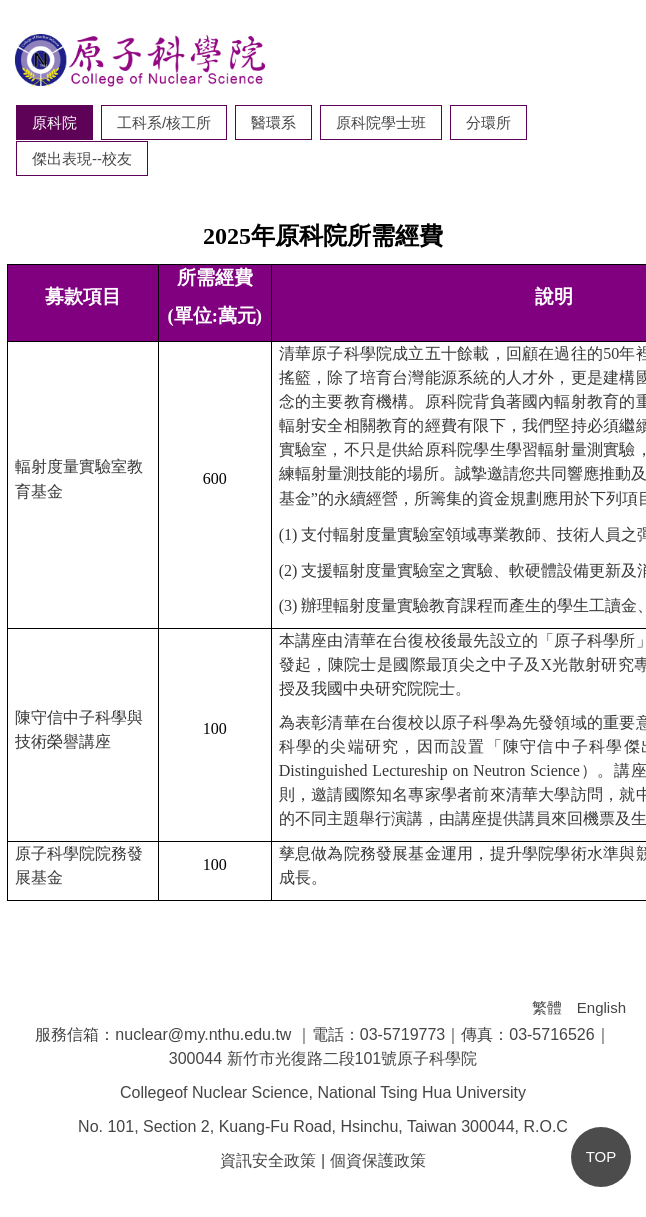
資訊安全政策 (268, 1160)
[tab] (54, 122)
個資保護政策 (378, 1160)
